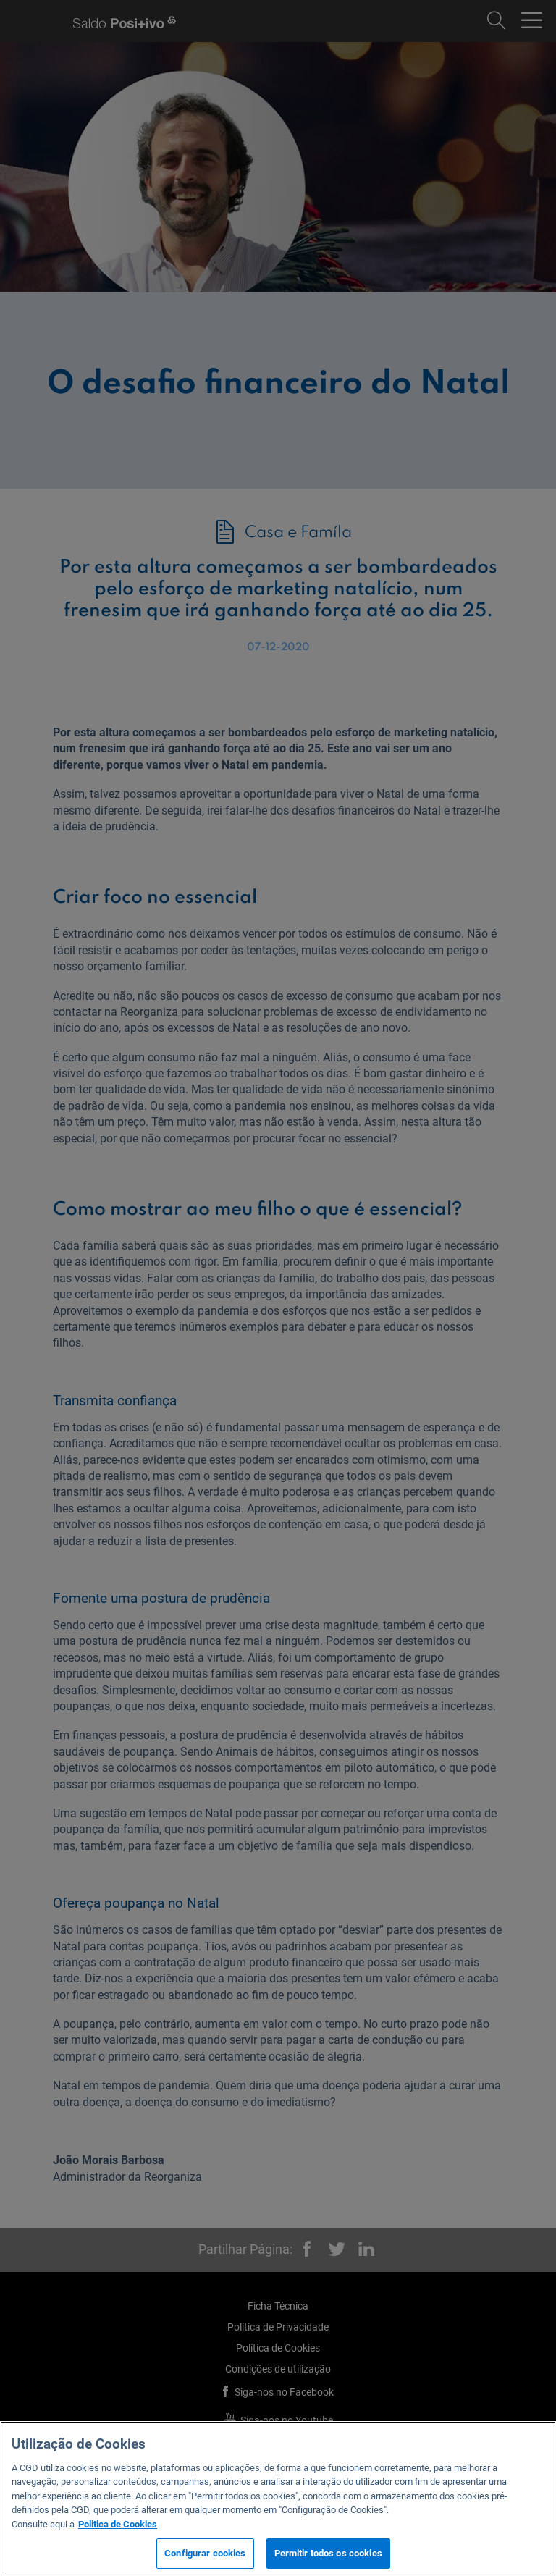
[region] (278, 2498)
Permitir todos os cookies (328, 2553)
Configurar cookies (204, 2553)
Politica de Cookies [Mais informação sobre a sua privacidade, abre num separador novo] (117, 2524)
